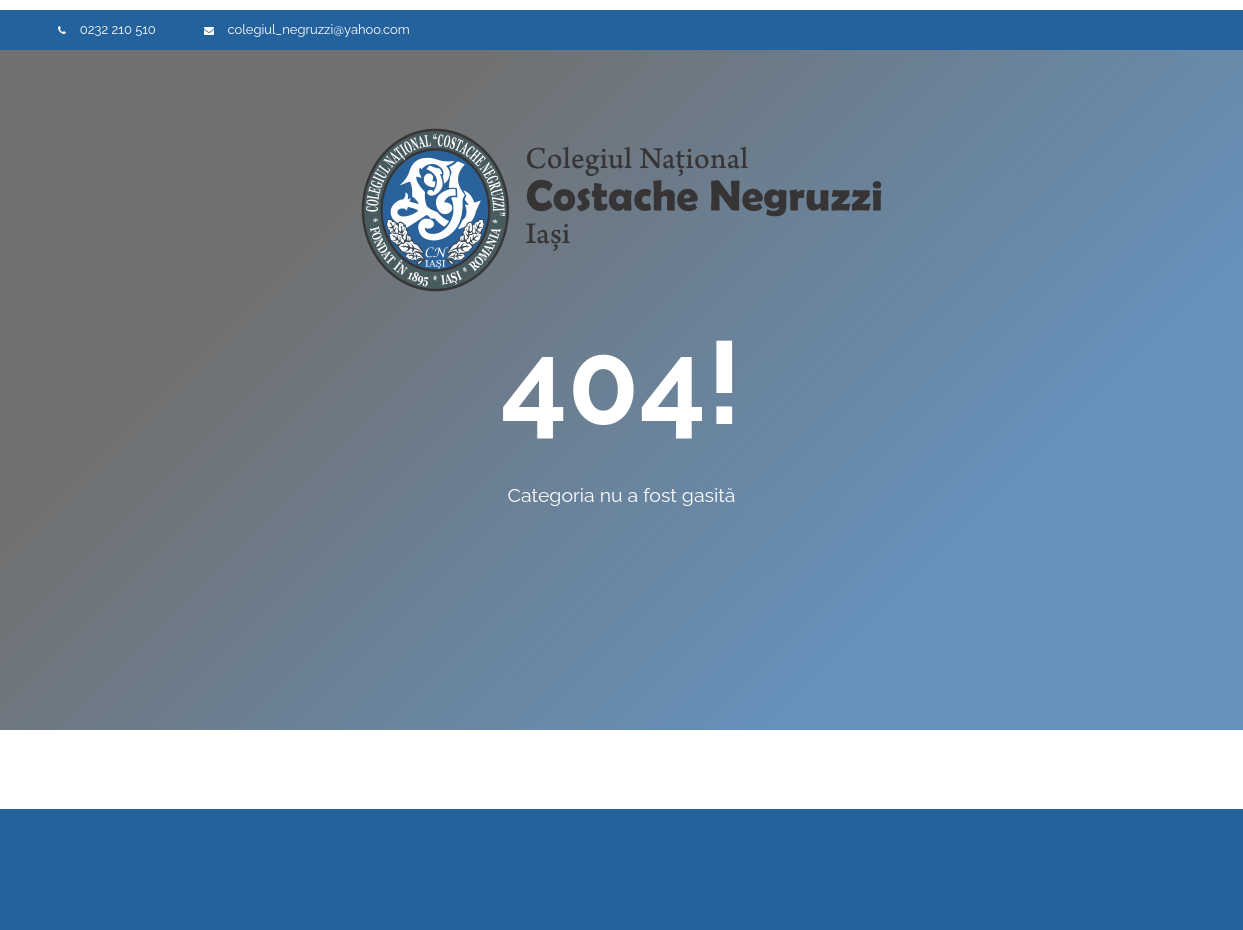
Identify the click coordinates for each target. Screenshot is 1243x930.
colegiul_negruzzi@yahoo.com (318, 29)
